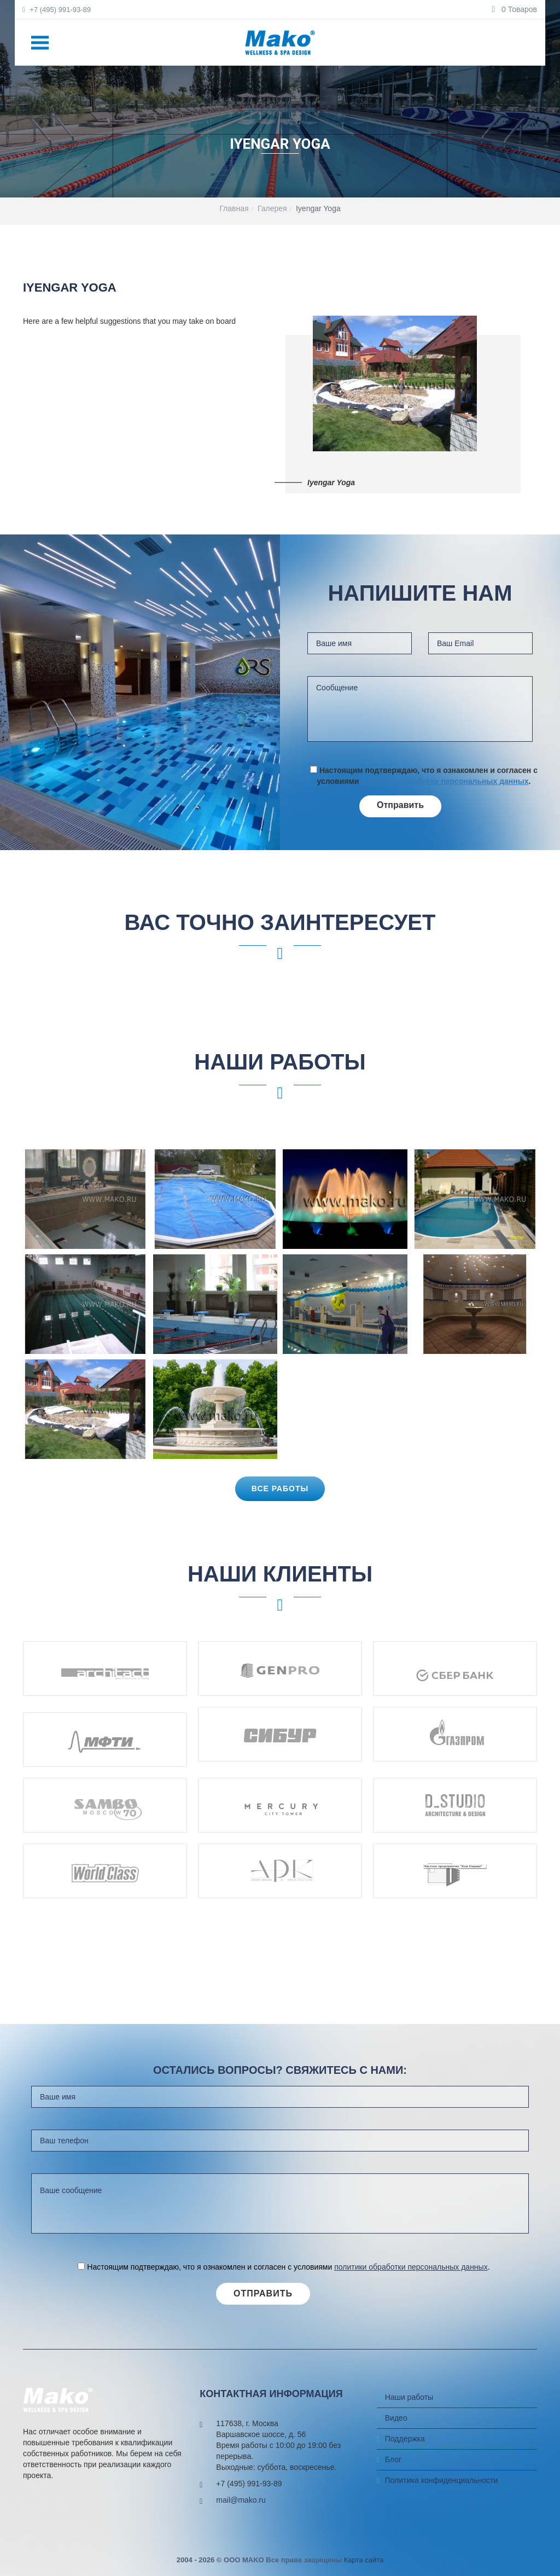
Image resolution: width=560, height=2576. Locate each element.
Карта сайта (363, 2560)
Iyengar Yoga (318, 208)
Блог (393, 2459)
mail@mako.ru (240, 2500)
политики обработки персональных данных (444, 781)
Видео (396, 2418)
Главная (233, 208)
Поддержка (405, 2438)
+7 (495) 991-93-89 (57, 9)
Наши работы (409, 2397)
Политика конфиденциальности (441, 2480)
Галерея (272, 208)
